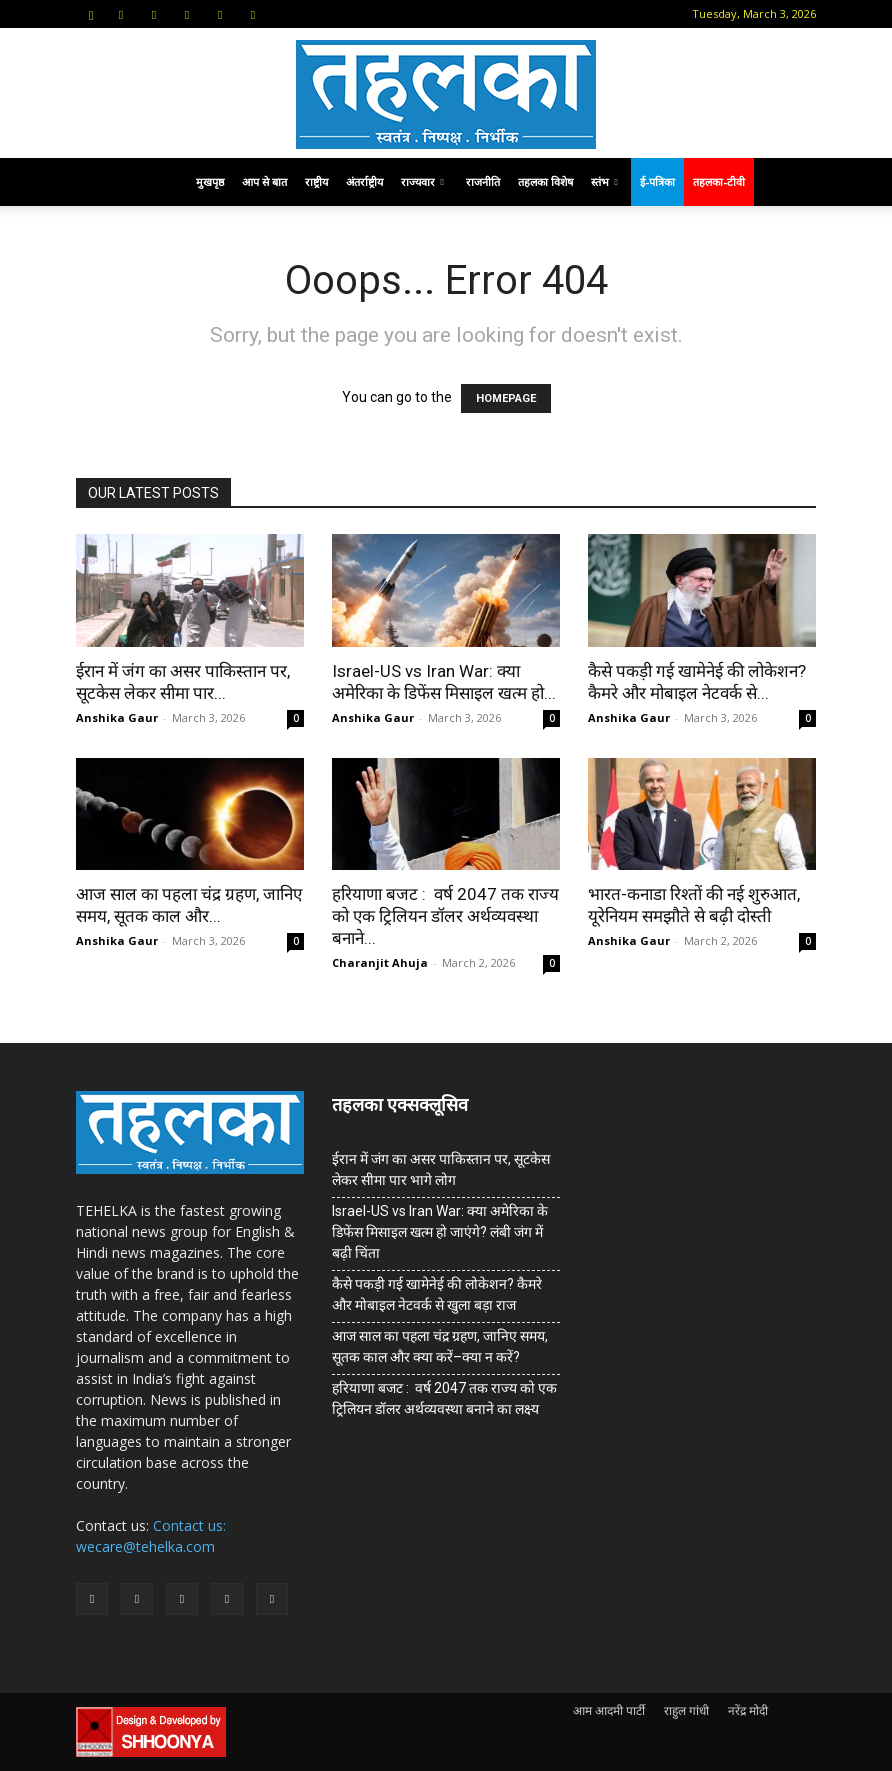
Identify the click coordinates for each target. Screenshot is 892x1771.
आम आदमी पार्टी (609, 1710)
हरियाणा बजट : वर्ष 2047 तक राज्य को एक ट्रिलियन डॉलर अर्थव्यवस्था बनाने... (445, 916)
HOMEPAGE (506, 398)
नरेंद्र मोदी (748, 1710)
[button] (91, 13)
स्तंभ (604, 181)
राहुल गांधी (686, 1710)
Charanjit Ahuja (380, 962)
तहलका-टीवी (719, 181)
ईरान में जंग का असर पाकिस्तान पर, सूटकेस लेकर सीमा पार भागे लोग (441, 1169)
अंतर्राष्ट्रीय (364, 181)
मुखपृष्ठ (210, 181)
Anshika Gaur (117, 717)
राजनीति (483, 181)
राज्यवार (422, 181)
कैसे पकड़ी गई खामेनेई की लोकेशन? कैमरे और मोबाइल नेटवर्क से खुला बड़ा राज (437, 1294)
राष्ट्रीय (316, 181)
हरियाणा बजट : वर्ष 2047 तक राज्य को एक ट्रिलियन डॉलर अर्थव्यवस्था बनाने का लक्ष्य (444, 1398)
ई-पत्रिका (657, 181)
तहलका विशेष (545, 181)
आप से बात (264, 181)
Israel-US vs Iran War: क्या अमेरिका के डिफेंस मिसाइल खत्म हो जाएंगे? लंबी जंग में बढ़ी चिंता (440, 1232)
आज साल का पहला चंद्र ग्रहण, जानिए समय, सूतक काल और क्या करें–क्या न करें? (440, 1346)
